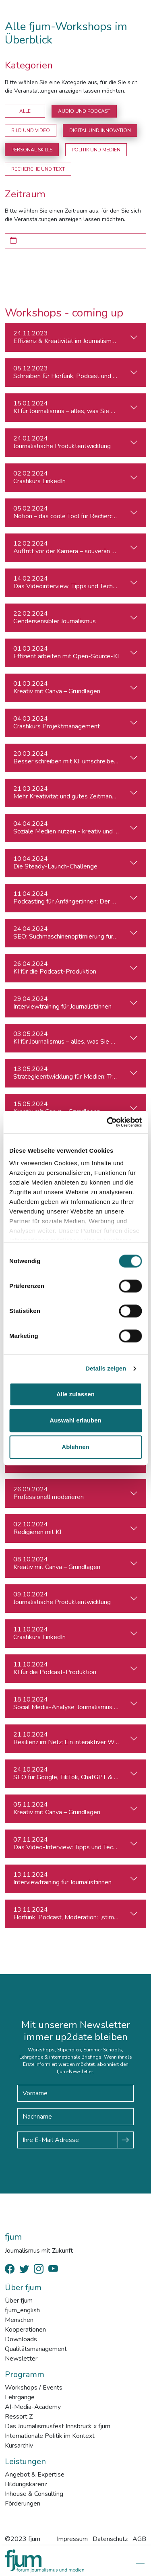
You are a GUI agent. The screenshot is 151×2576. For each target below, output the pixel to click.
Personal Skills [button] (31, 150)
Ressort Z (19, 2416)
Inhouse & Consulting (34, 2493)
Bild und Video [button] (30, 130)
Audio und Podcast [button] (84, 111)
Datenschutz (110, 2539)
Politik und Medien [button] (96, 150)
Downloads (21, 2339)
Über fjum (19, 2300)
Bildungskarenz (26, 2484)
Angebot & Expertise (34, 2474)
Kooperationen (25, 2329)
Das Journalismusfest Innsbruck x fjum (57, 2426)
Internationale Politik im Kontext (50, 2435)
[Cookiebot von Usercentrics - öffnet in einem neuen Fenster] (107, 1122)
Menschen (19, 2320)
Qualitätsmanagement (36, 2348)
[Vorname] (75, 2093)
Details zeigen (105, 1368)
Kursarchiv (19, 2445)
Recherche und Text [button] (38, 169)
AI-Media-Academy (33, 2406)
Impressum (72, 2539)
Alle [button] (25, 111)
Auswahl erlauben (75, 1420)
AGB (139, 2539)
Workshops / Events (33, 2387)
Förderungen (22, 2503)
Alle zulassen (75, 1394)
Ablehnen (75, 1446)
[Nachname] (75, 2116)
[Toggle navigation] (138, 2561)
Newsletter (21, 2358)
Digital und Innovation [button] (100, 130)
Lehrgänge (20, 2397)
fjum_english (22, 2310)
